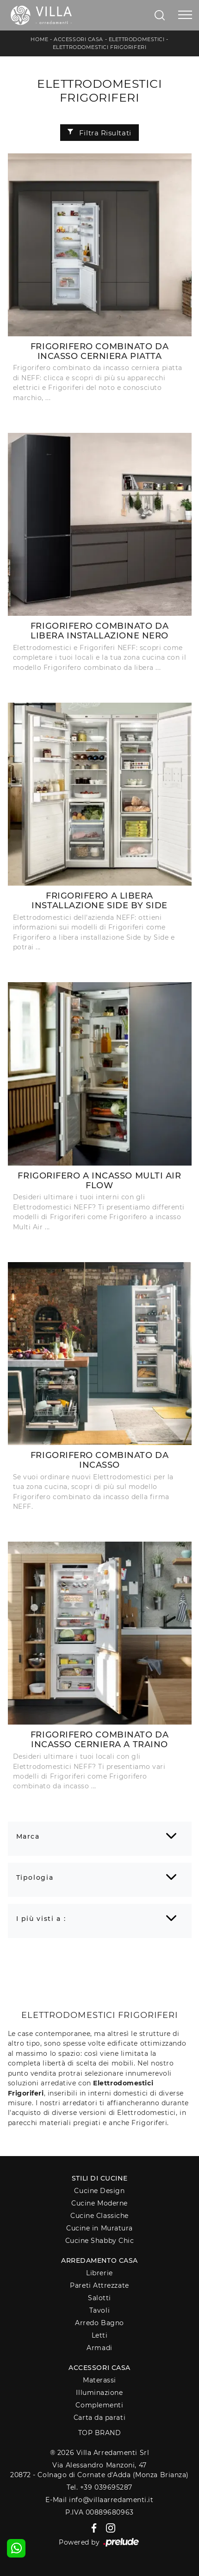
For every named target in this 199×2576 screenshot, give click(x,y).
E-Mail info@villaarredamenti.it (99, 2500)
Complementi (99, 2405)
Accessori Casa (78, 39)
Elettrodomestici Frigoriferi (99, 47)
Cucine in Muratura (99, 2228)
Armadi (99, 2348)
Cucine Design (99, 2191)
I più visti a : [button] (41, 1918)
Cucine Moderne (99, 2203)
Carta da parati (99, 2417)
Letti (100, 2335)
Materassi (99, 2380)
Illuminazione (99, 2392)
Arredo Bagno (99, 2323)
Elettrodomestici (137, 39)
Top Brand (99, 2433)
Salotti (99, 2298)
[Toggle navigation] (185, 15)
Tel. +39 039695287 (99, 2487)
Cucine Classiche (99, 2215)
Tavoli (99, 2310)
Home (39, 39)
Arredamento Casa (99, 2260)
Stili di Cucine (99, 2178)
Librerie (99, 2273)
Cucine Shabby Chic (99, 2240)
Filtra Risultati (99, 132)
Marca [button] (28, 1836)
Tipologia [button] (35, 1877)
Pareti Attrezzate (99, 2285)
